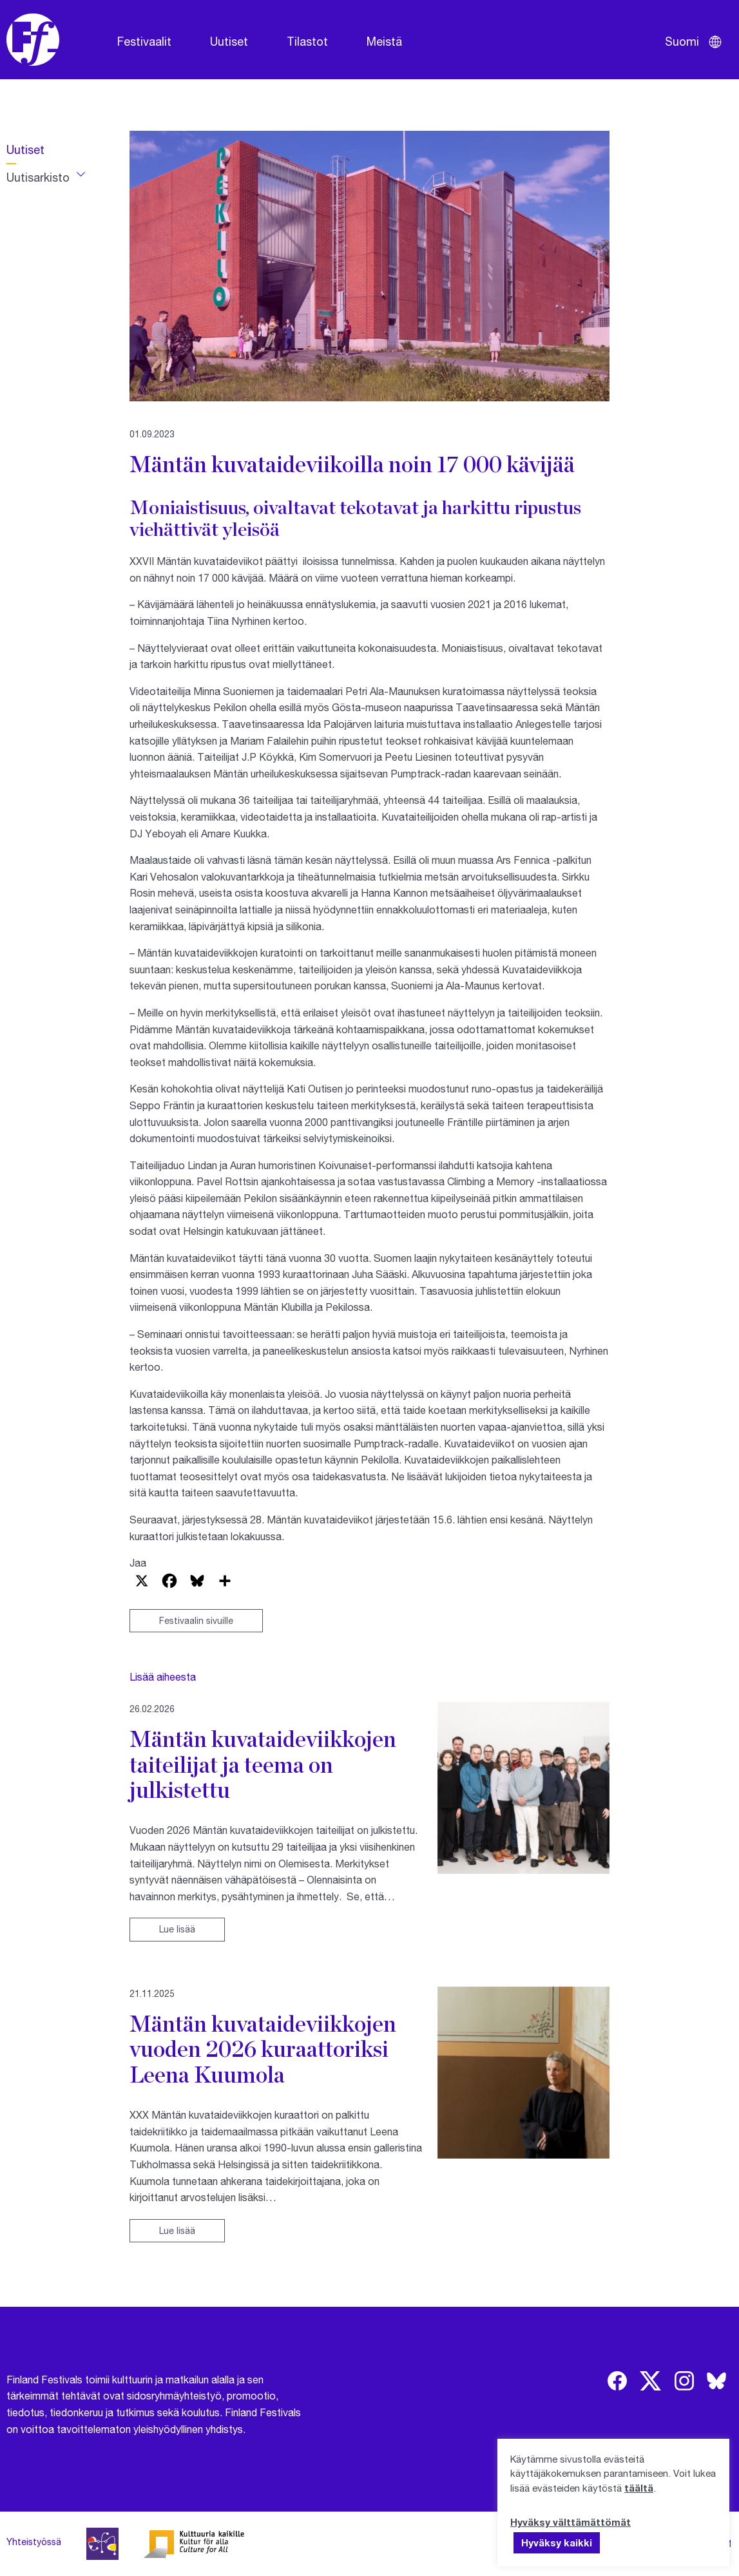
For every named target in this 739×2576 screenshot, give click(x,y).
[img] (617, 2380)
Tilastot (307, 41)
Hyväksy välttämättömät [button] (570, 2522)
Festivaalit (144, 41)
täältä (638, 2488)
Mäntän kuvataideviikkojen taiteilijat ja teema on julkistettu (263, 1764)
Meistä (384, 41)
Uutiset (229, 41)
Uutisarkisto (38, 177)
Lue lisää (177, 1928)
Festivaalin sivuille (196, 1620)
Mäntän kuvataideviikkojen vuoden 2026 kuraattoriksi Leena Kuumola (263, 2049)
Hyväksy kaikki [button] (556, 2542)
